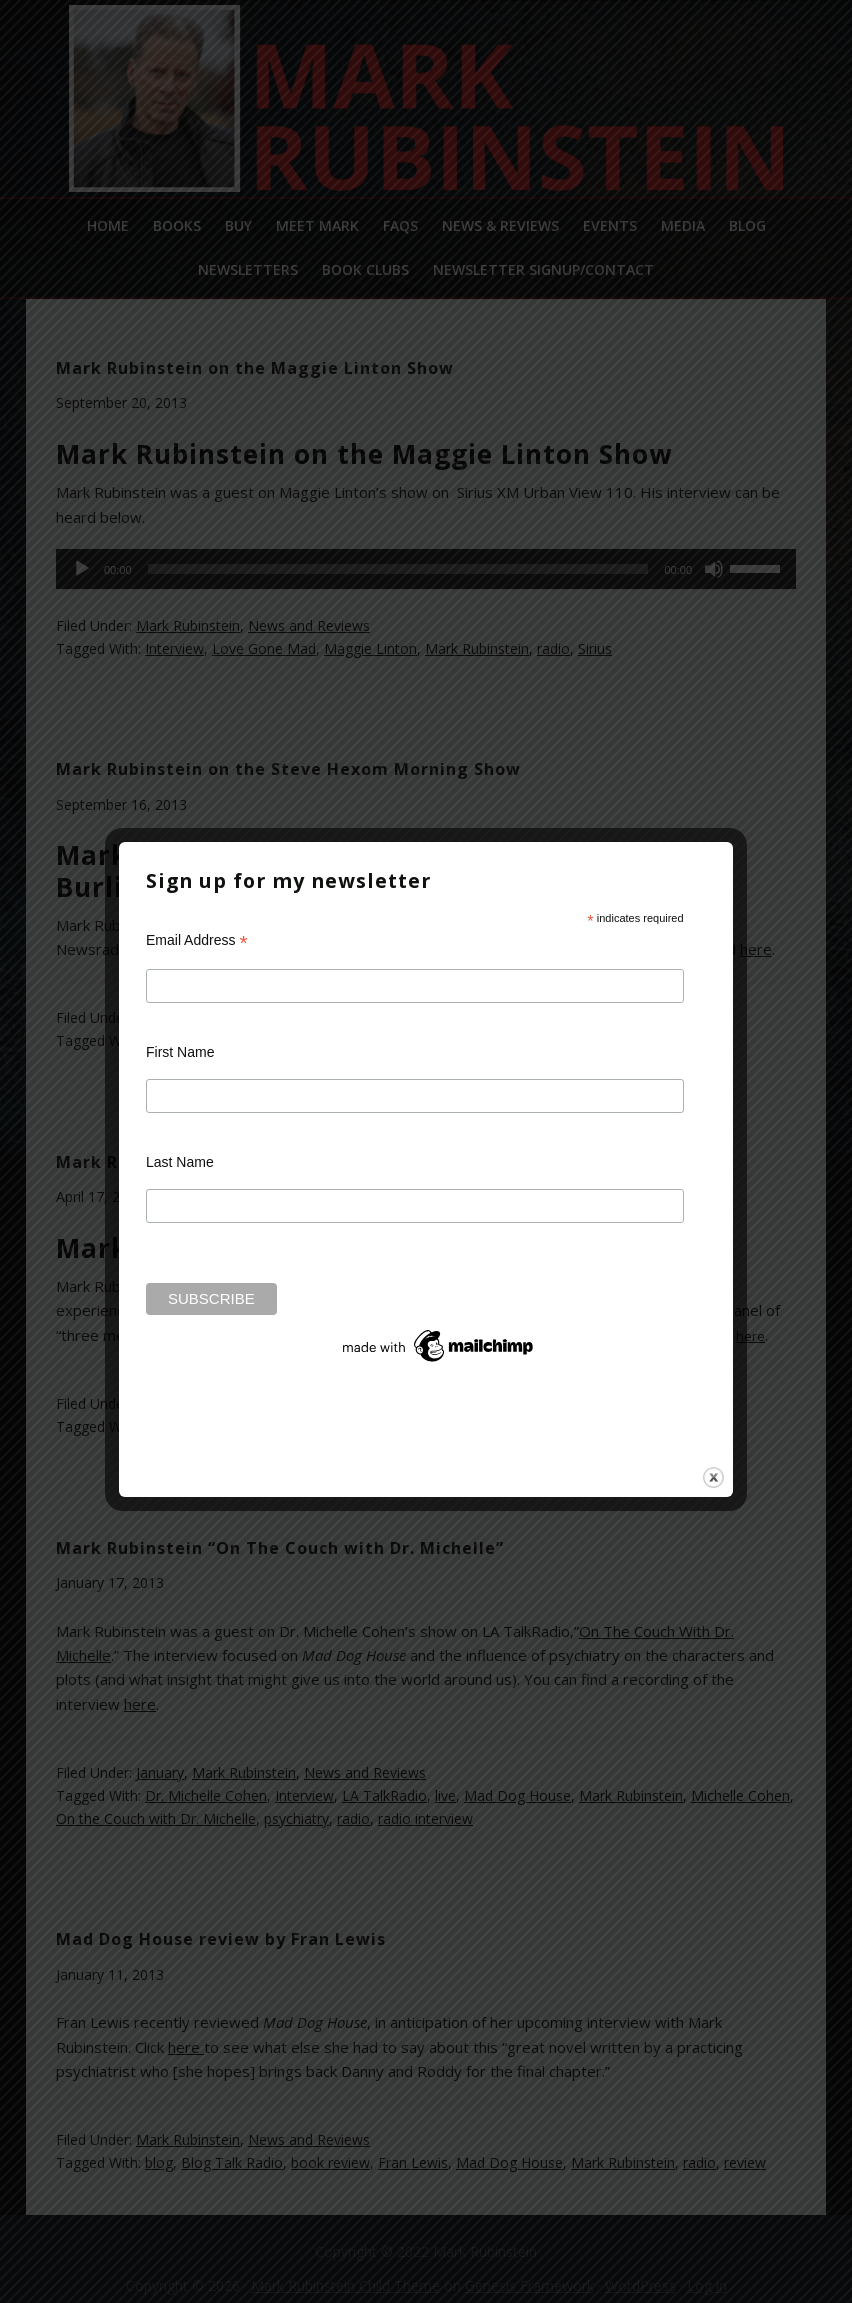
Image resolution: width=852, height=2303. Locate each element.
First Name (180, 1052)
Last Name (180, 1162)
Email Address (197, 940)
